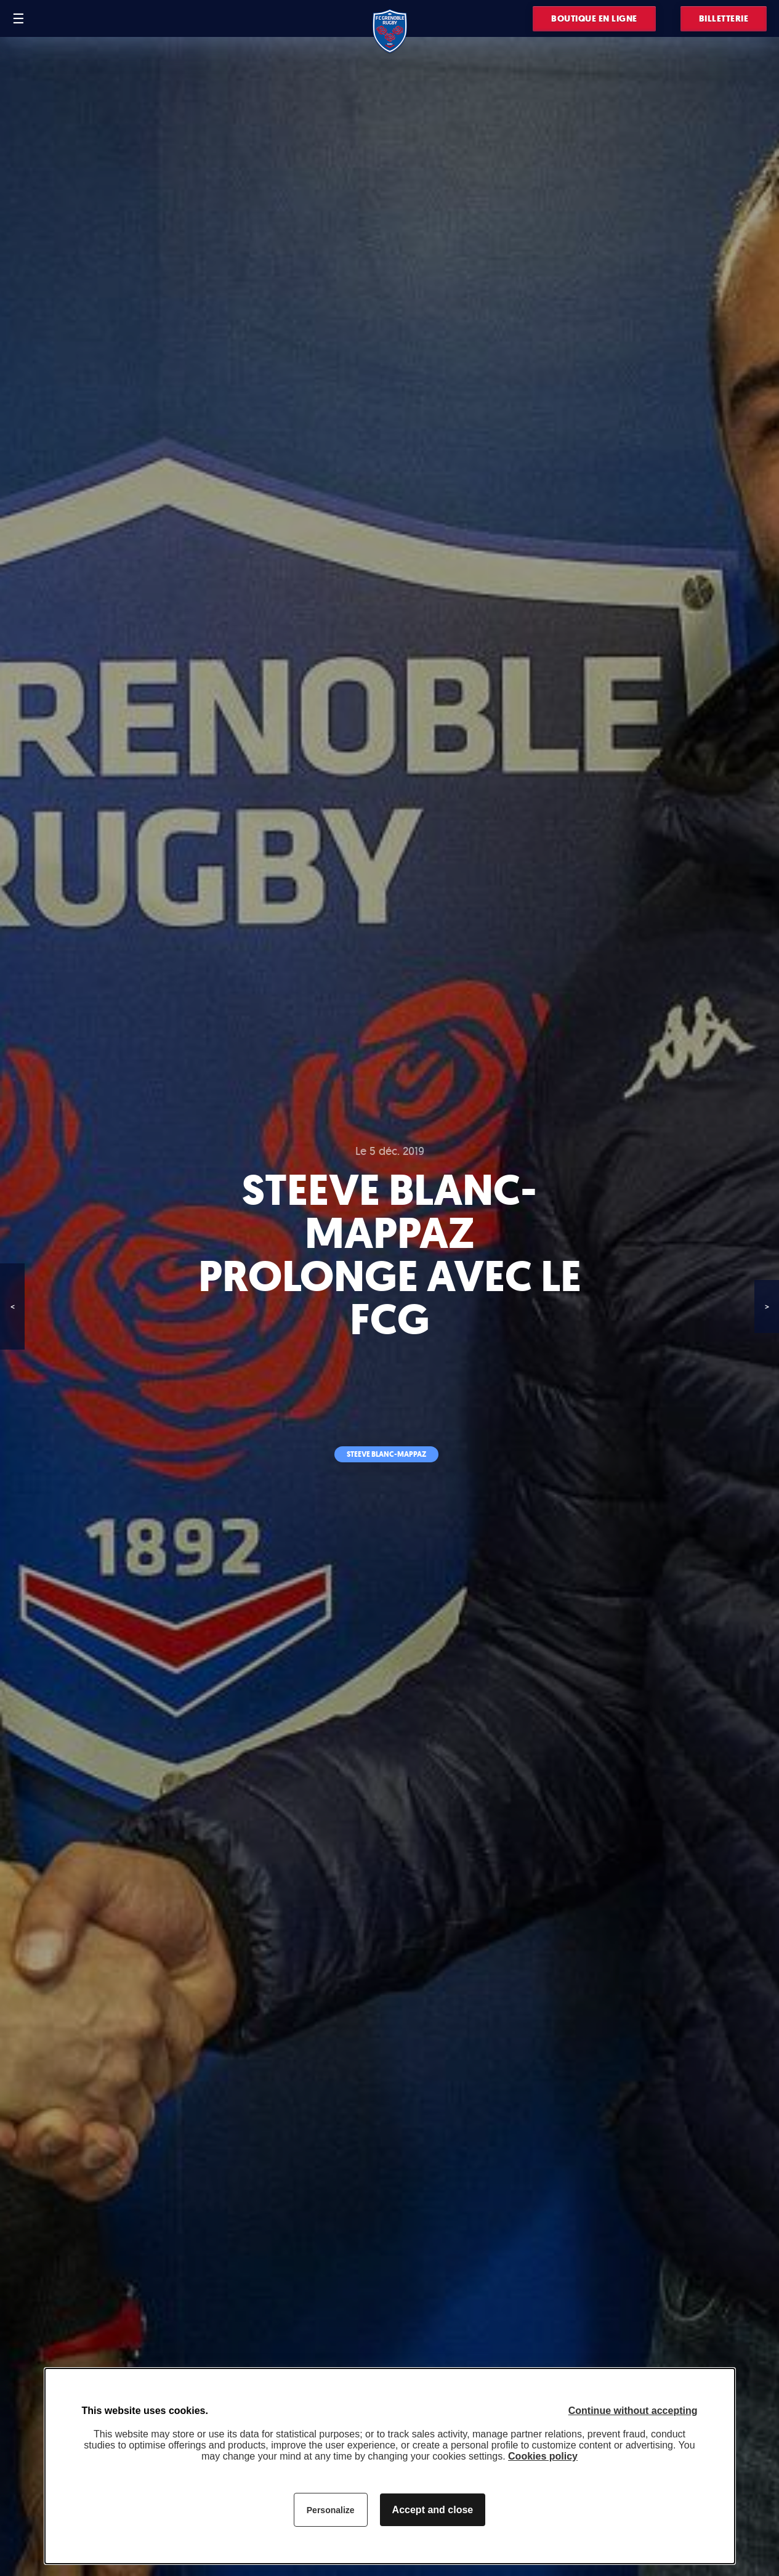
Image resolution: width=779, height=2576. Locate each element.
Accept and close (433, 2510)
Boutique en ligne (594, 19)
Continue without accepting (633, 2410)
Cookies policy (543, 2456)
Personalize (331, 2510)
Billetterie (724, 19)
